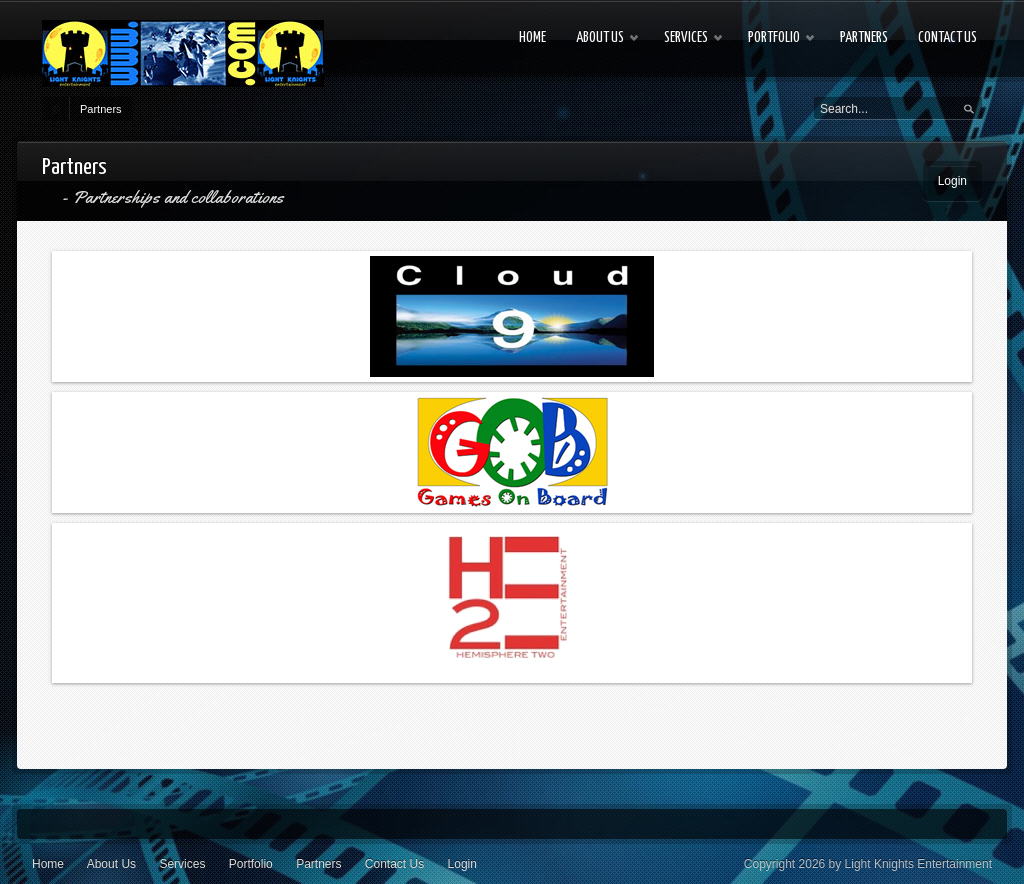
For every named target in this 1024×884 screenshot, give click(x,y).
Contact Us (394, 864)
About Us (111, 864)
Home (48, 864)
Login (952, 181)
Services (182, 864)
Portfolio (251, 864)
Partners (101, 109)
